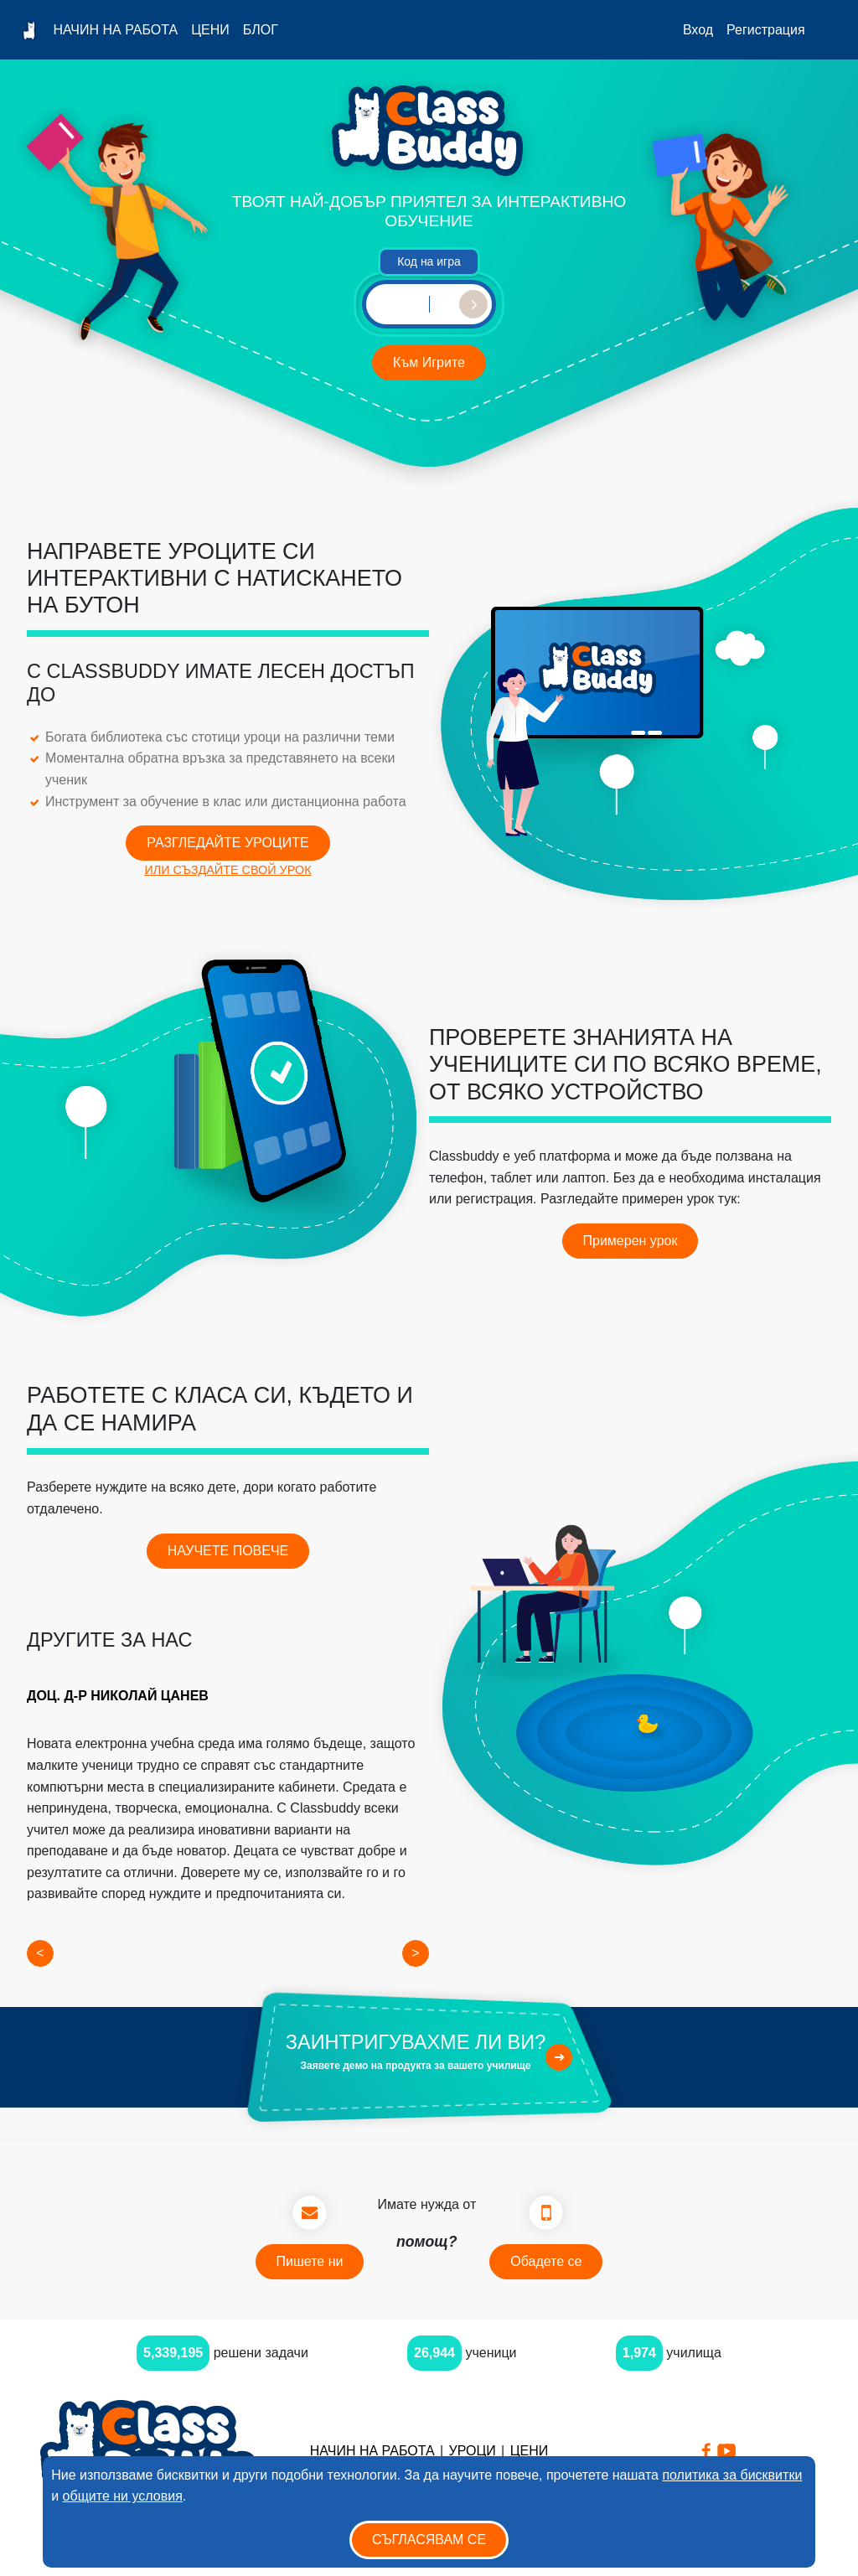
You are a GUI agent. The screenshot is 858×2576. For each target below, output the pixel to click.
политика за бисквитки (732, 2475)
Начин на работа (115, 30)
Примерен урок (630, 1241)
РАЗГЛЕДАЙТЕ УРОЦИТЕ (227, 842)
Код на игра (429, 261)
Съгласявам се (429, 2539)
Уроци (471, 2451)
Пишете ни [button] (310, 2261)
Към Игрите (429, 362)
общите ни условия (123, 2496)
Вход (698, 30)
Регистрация (765, 30)
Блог (260, 30)
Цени (210, 30)
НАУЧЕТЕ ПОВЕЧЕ (228, 1551)
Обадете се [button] (545, 2261)
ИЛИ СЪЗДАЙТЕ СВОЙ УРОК (227, 870)
